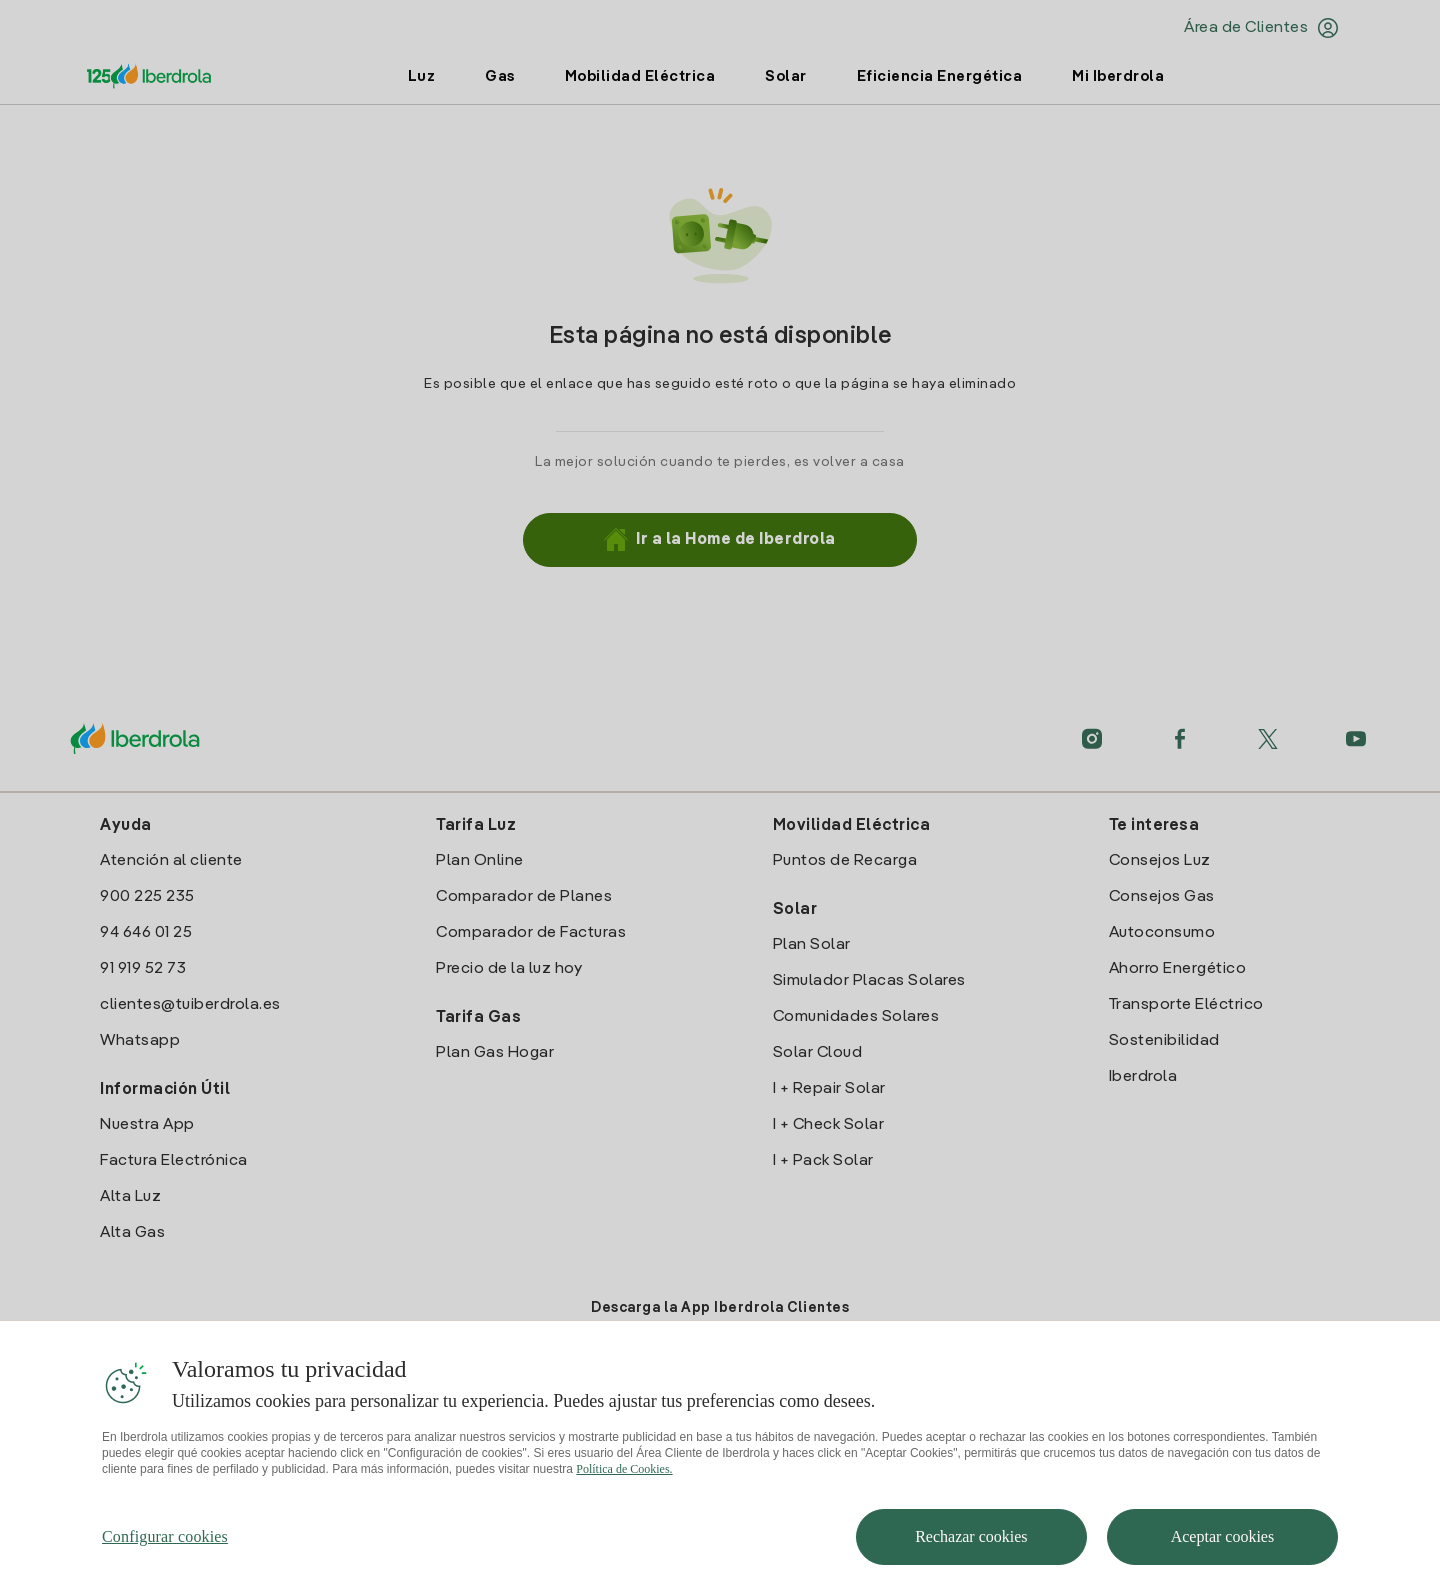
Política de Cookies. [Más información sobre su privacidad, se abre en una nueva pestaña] (624, 1486)
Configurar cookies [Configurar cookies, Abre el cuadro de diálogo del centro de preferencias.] (165, 1553)
